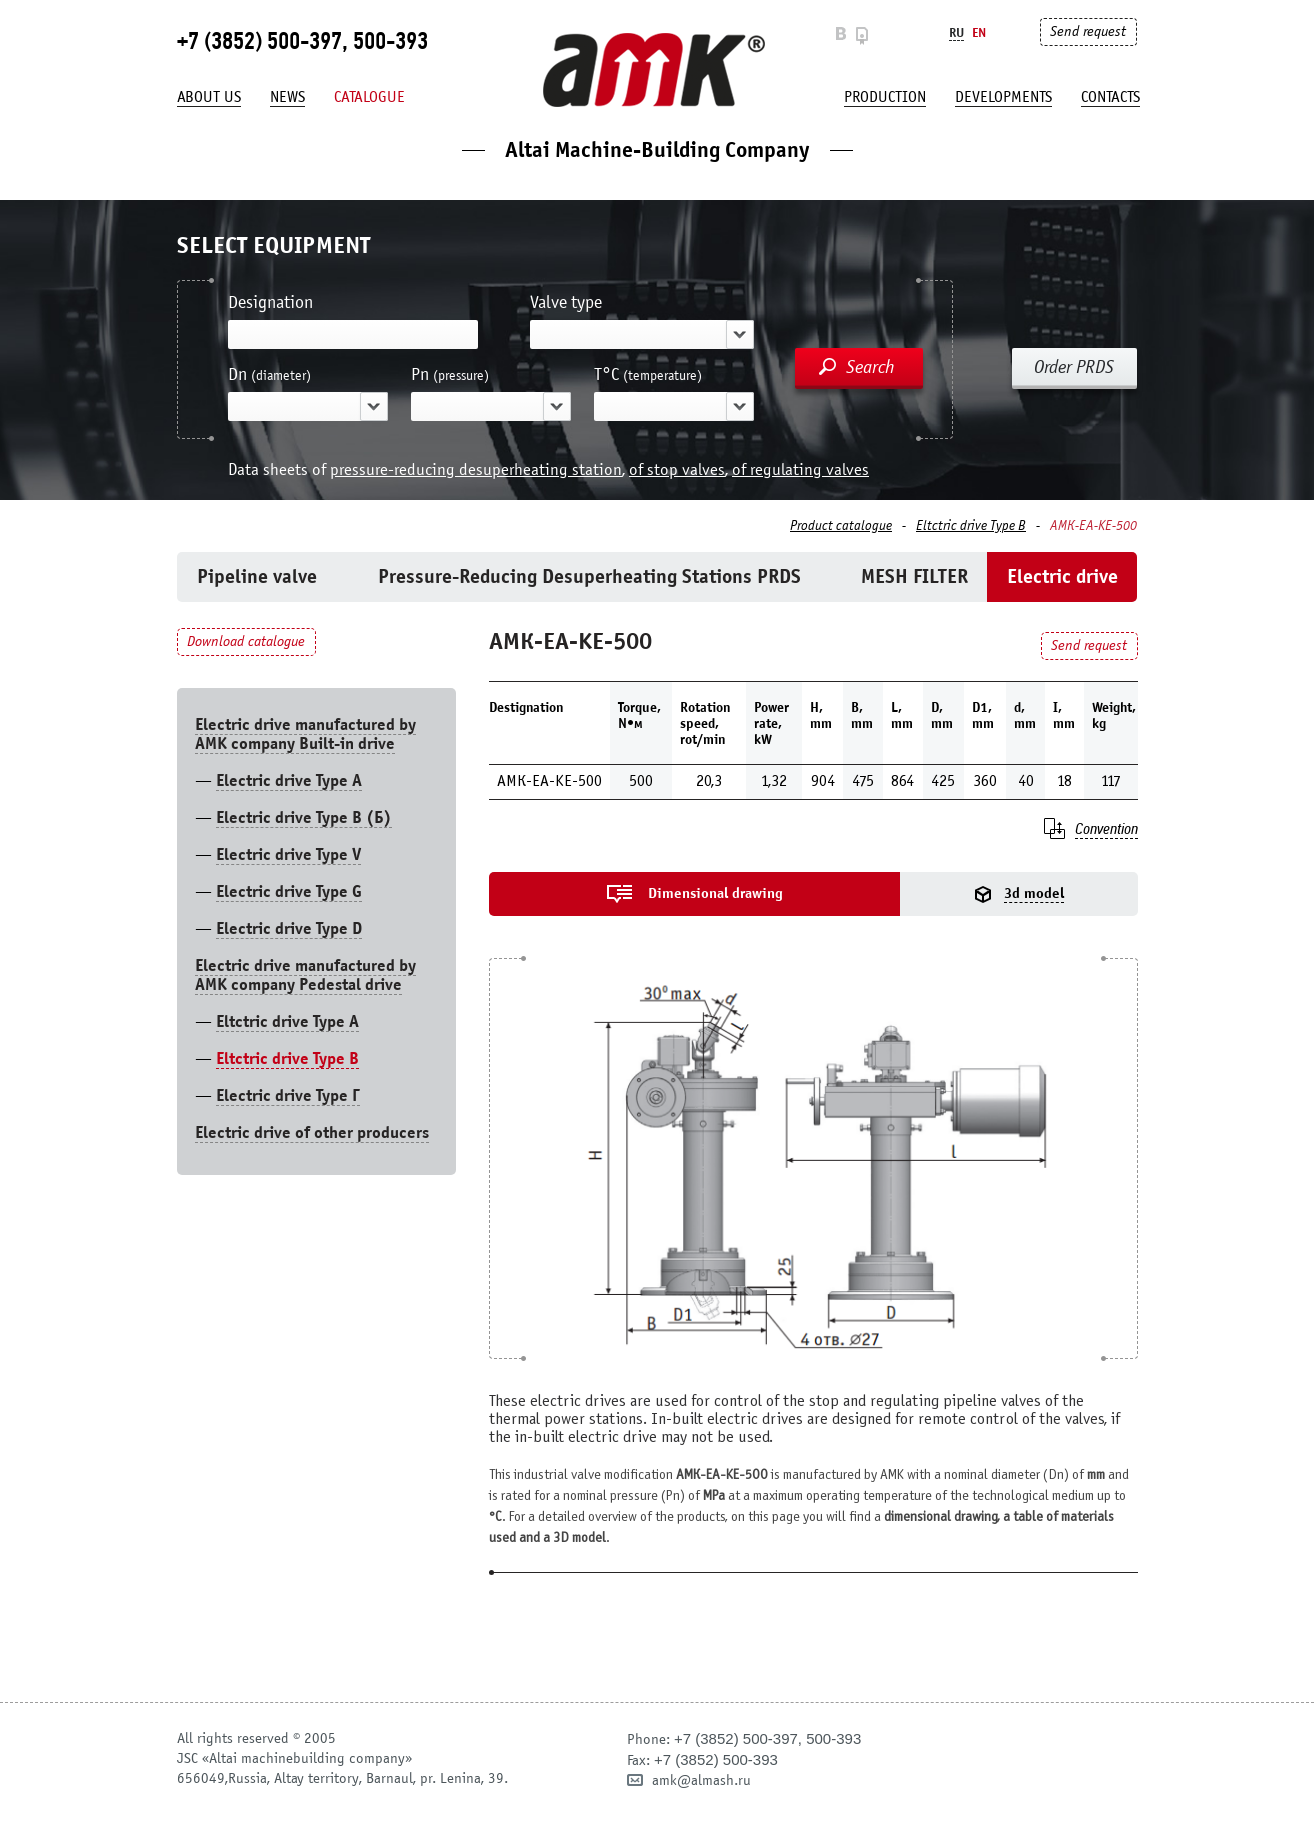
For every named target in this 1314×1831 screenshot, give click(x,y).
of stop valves (677, 469)
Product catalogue (841, 526)
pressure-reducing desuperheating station (476, 469)
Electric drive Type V (288, 854)
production (885, 97)
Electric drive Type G (289, 891)
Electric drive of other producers (312, 1132)
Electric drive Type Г (288, 1095)
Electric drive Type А (289, 780)
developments (1003, 97)
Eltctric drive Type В (971, 526)
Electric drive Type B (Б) (304, 817)
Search (870, 367)
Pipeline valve (257, 576)
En (979, 32)
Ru (956, 32)
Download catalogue (246, 641)
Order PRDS (1074, 367)
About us (209, 97)
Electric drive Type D (289, 928)
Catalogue (369, 97)
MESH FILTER (914, 576)
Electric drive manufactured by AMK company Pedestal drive (305, 975)
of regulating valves (800, 469)
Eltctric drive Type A (287, 1021)
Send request (1088, 31)
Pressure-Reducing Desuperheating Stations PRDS (589, 576)
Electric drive (1062, 576)
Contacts (1110, 97)
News (287, 97)
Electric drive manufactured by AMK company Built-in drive (305, 734)
